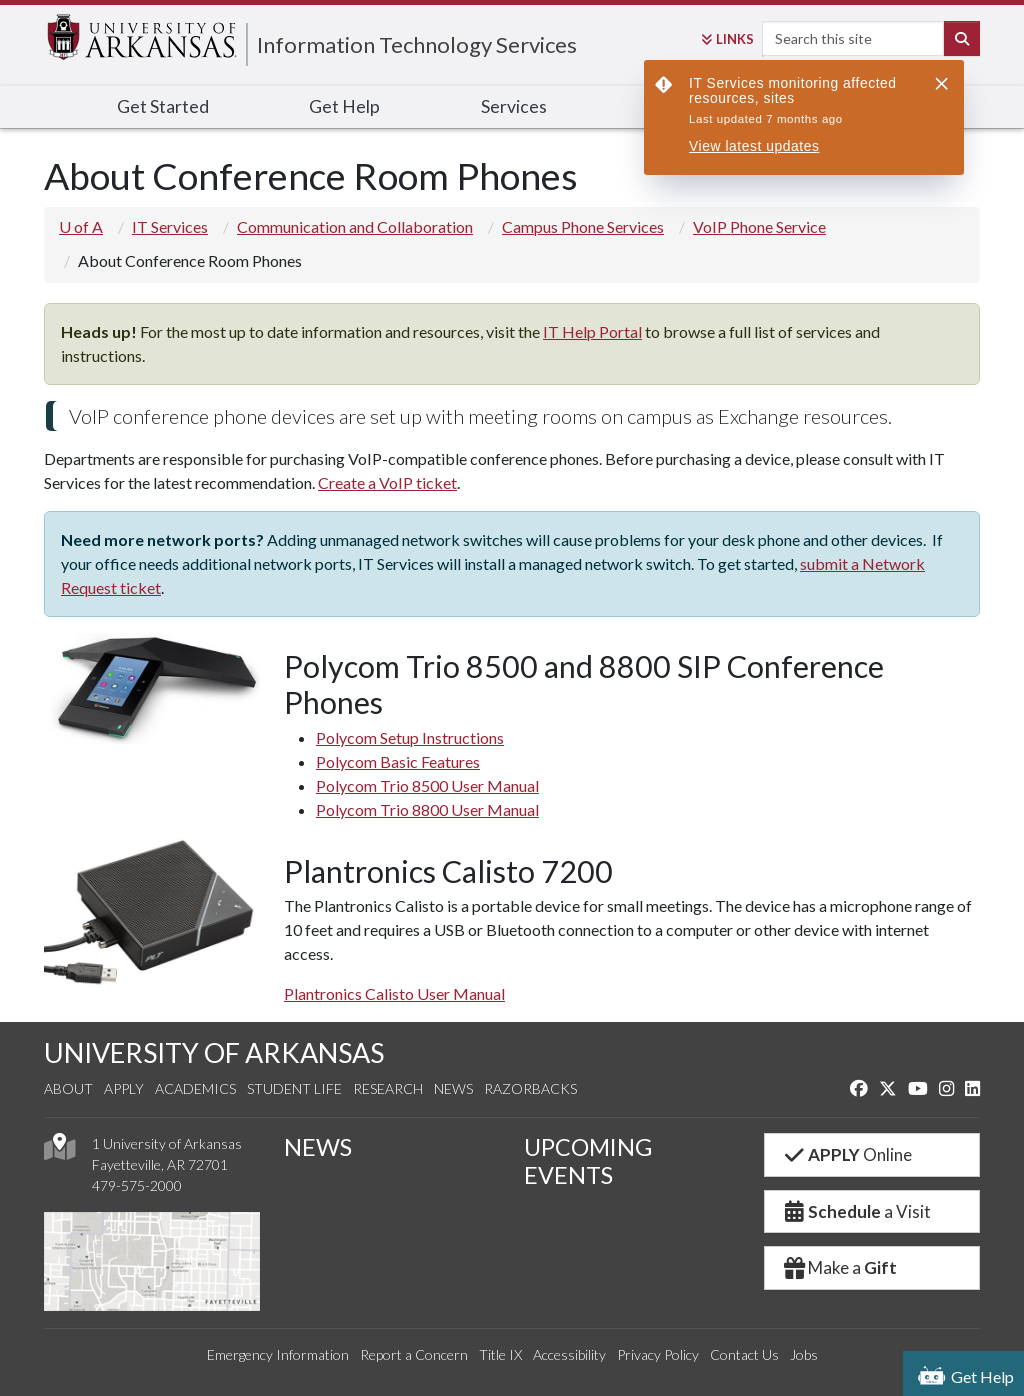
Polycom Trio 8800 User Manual (427, 809)
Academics (195, 1088)
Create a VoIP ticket (387, 482)
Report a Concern (414, 1354)
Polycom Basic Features (398, 761)
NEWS (318, 1147)
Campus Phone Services (583, 226)
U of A (81, 226)
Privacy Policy (658, 1354)
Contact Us (744, 1354)
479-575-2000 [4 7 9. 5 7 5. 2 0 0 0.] (137, 1185)
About (68, 1088)
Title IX (500, 1354)
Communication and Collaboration (355, 226)
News (453, 1088)
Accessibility (569, 1354)
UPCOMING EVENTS (588, 1161)
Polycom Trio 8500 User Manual (427, 785)
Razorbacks (530, 1088)
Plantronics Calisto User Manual (394, 993)
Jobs (804, 1354)
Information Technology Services (417, 44)
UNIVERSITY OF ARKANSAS (214, 1052)
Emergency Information (278, 1354)
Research (388, 1088)
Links (727, 39)
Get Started (163, 106)
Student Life (294, 1088)
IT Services (170, 226)
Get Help (344, 106)
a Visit (856, 1211)
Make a (839, 1267)
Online (846, 1154)
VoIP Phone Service (759, 226)
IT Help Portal (592, 331)
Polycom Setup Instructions (410, 737)
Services (514, 106)
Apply (124, 1088)
